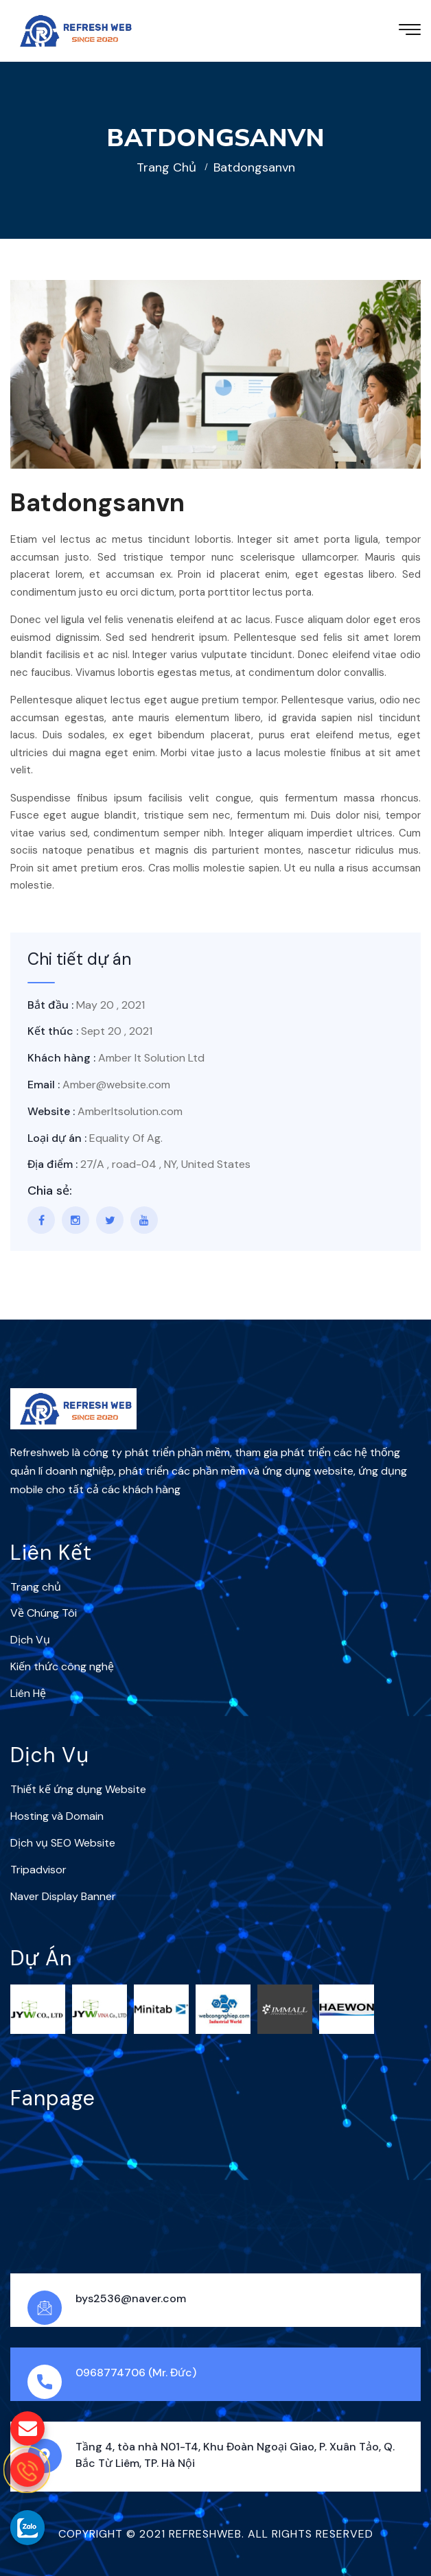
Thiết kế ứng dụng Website (78, 1789)
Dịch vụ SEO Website (62, 1843)
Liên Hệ (28, 1693)
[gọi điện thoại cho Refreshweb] (27, 2469)
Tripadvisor (38, 1869)
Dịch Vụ (30, 1639)
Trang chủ (166, 167)
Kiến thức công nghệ (62, 1666)
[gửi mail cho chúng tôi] (27, 2428)
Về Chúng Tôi (43, 1613)
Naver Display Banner (63, 1896)
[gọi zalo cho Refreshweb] (27, 2527)
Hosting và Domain (57, 1816)
